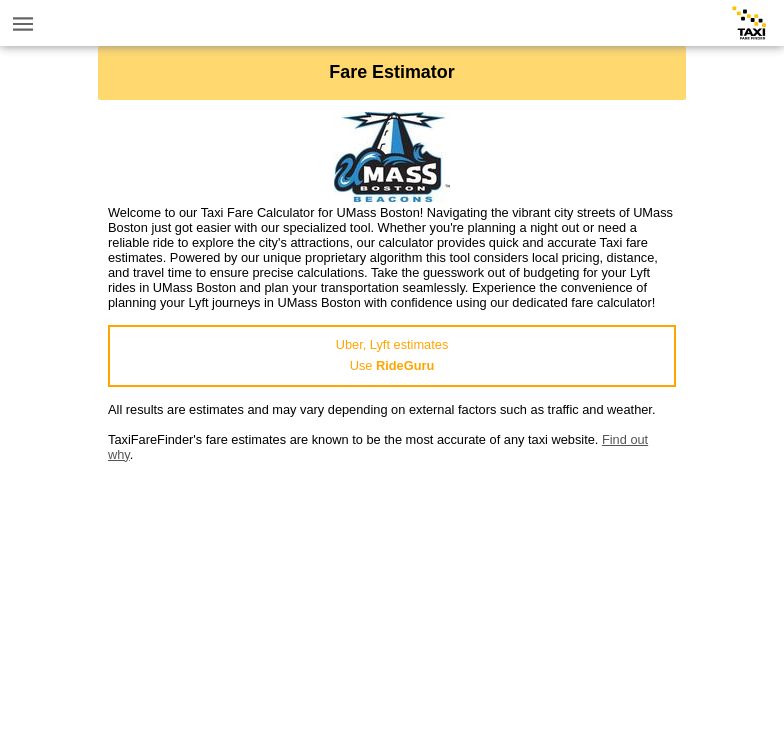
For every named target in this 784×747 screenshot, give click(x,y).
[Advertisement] (392, 602)
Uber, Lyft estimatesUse (392, 355)
